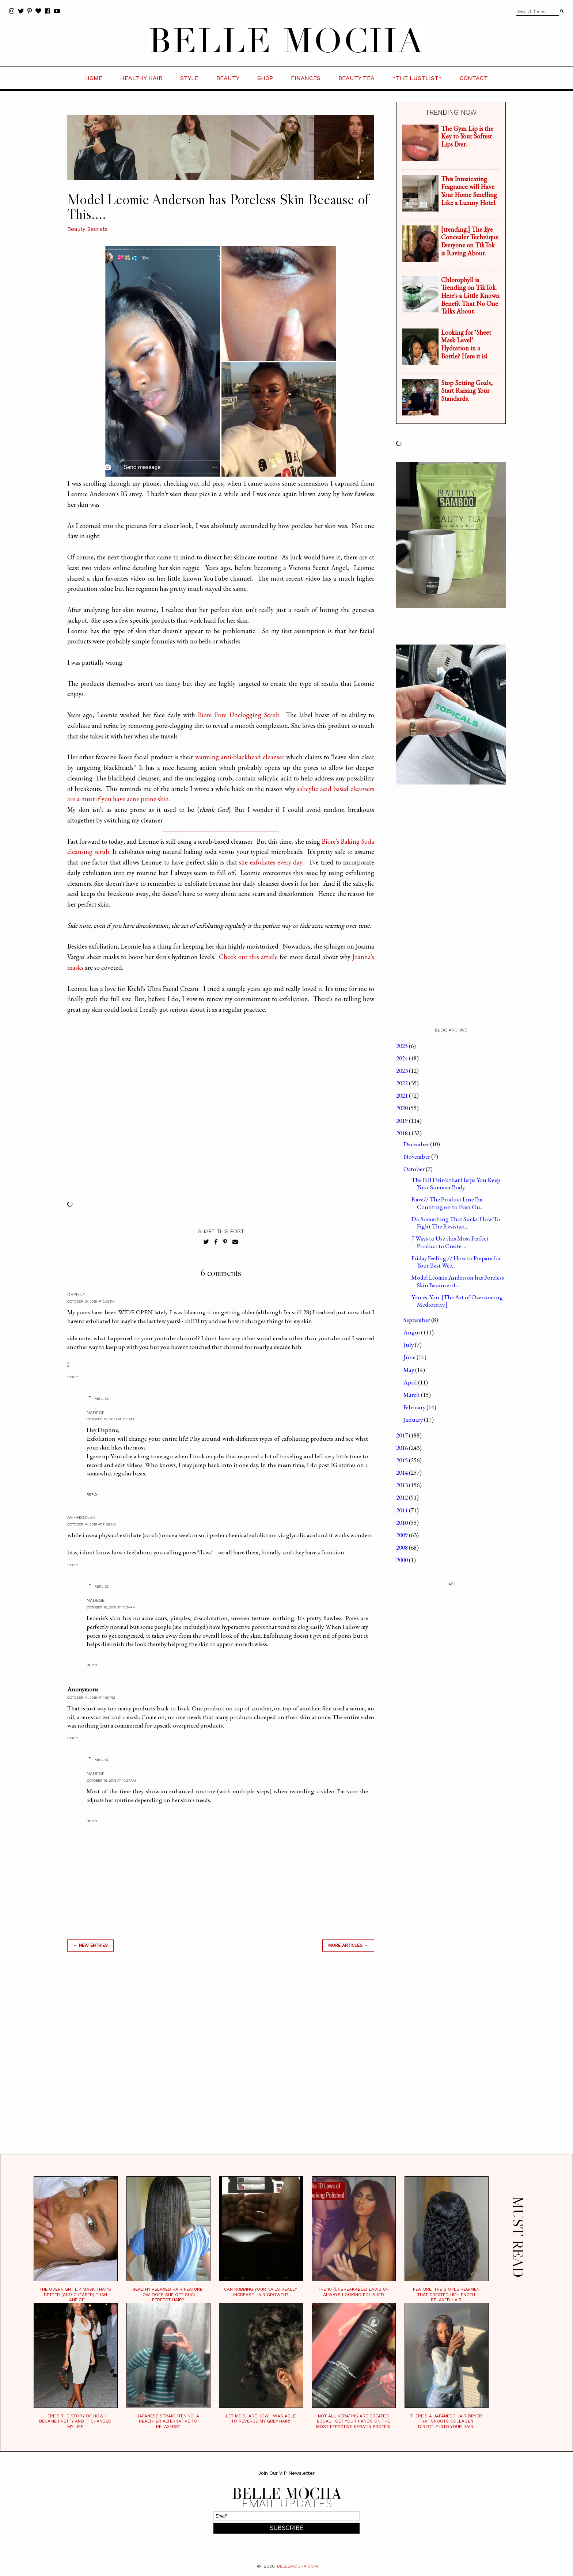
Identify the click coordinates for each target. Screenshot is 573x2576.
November (417, 1156)
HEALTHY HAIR (141, 78)
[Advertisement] (220, 2062)
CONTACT (474, 78)
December (416, 1144)
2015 (402, 1460)
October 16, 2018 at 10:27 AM (111, 1780)
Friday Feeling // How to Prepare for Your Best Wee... (456, 1261)
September (417, 1320)
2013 (402, 1485)
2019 (402, 1121)
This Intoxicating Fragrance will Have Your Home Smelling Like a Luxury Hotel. (469, 191)
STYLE (189, 78)
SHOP (265, 78)
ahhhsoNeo (81, 1517)
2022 (402, 1083)
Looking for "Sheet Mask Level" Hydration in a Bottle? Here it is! (466, 344)
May (409, 1370)
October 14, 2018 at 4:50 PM (91, 1697)
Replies (101, 1399)
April (410, 1382)
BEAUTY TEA (356, 78)
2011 (402, 1510)
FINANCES (305, 78)
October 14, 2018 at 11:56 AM (91, 1524)
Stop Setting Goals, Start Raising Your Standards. (467, 391)
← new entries (90, 1945)
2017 (402, 1435)
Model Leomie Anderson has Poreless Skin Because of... (457, 1281)
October (414, 1169)
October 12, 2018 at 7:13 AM (110, 1419)
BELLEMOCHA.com (297, 2566)
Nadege (96, 1412)
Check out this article (248, 957)
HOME (93, 78)
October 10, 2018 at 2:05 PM (91, 1301)
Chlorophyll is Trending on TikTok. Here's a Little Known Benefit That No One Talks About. (470, 295)
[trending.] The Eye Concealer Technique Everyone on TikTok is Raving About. (469, 241)
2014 (402, 1473)
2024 (402, 1058)
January (413, 1420)
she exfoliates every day (270, 862)
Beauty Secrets (87, 229)
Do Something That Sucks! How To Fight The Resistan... (455, 1222)
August (413, 1332)
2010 (402, 1523)
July (409, 1345)
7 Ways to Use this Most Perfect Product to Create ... (450, 1242)
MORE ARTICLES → (348, 1945)
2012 (402, 1497)
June (410, 1357)
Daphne (76, 1294)
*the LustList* (417, 78)
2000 (402, 1560)
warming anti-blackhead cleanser (240, 757)
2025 (402, 1046)
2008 (402, 1547)
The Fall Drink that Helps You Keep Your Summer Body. (455, 1183)
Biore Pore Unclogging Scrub (238, 715)
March (412, 1395)
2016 (402, 1448)
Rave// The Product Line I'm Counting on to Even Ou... (447, 1203)
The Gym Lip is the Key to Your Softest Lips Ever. (467, 136)
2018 (402, 1133)
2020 (402, 1108)
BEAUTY (227, 78)
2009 (402, 1535)
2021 (402, 1095)
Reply (72, 1377)
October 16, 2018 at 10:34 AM (111, 1607)
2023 (402, 1071)
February (414, 1407)
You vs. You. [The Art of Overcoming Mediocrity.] (457, 1300)
